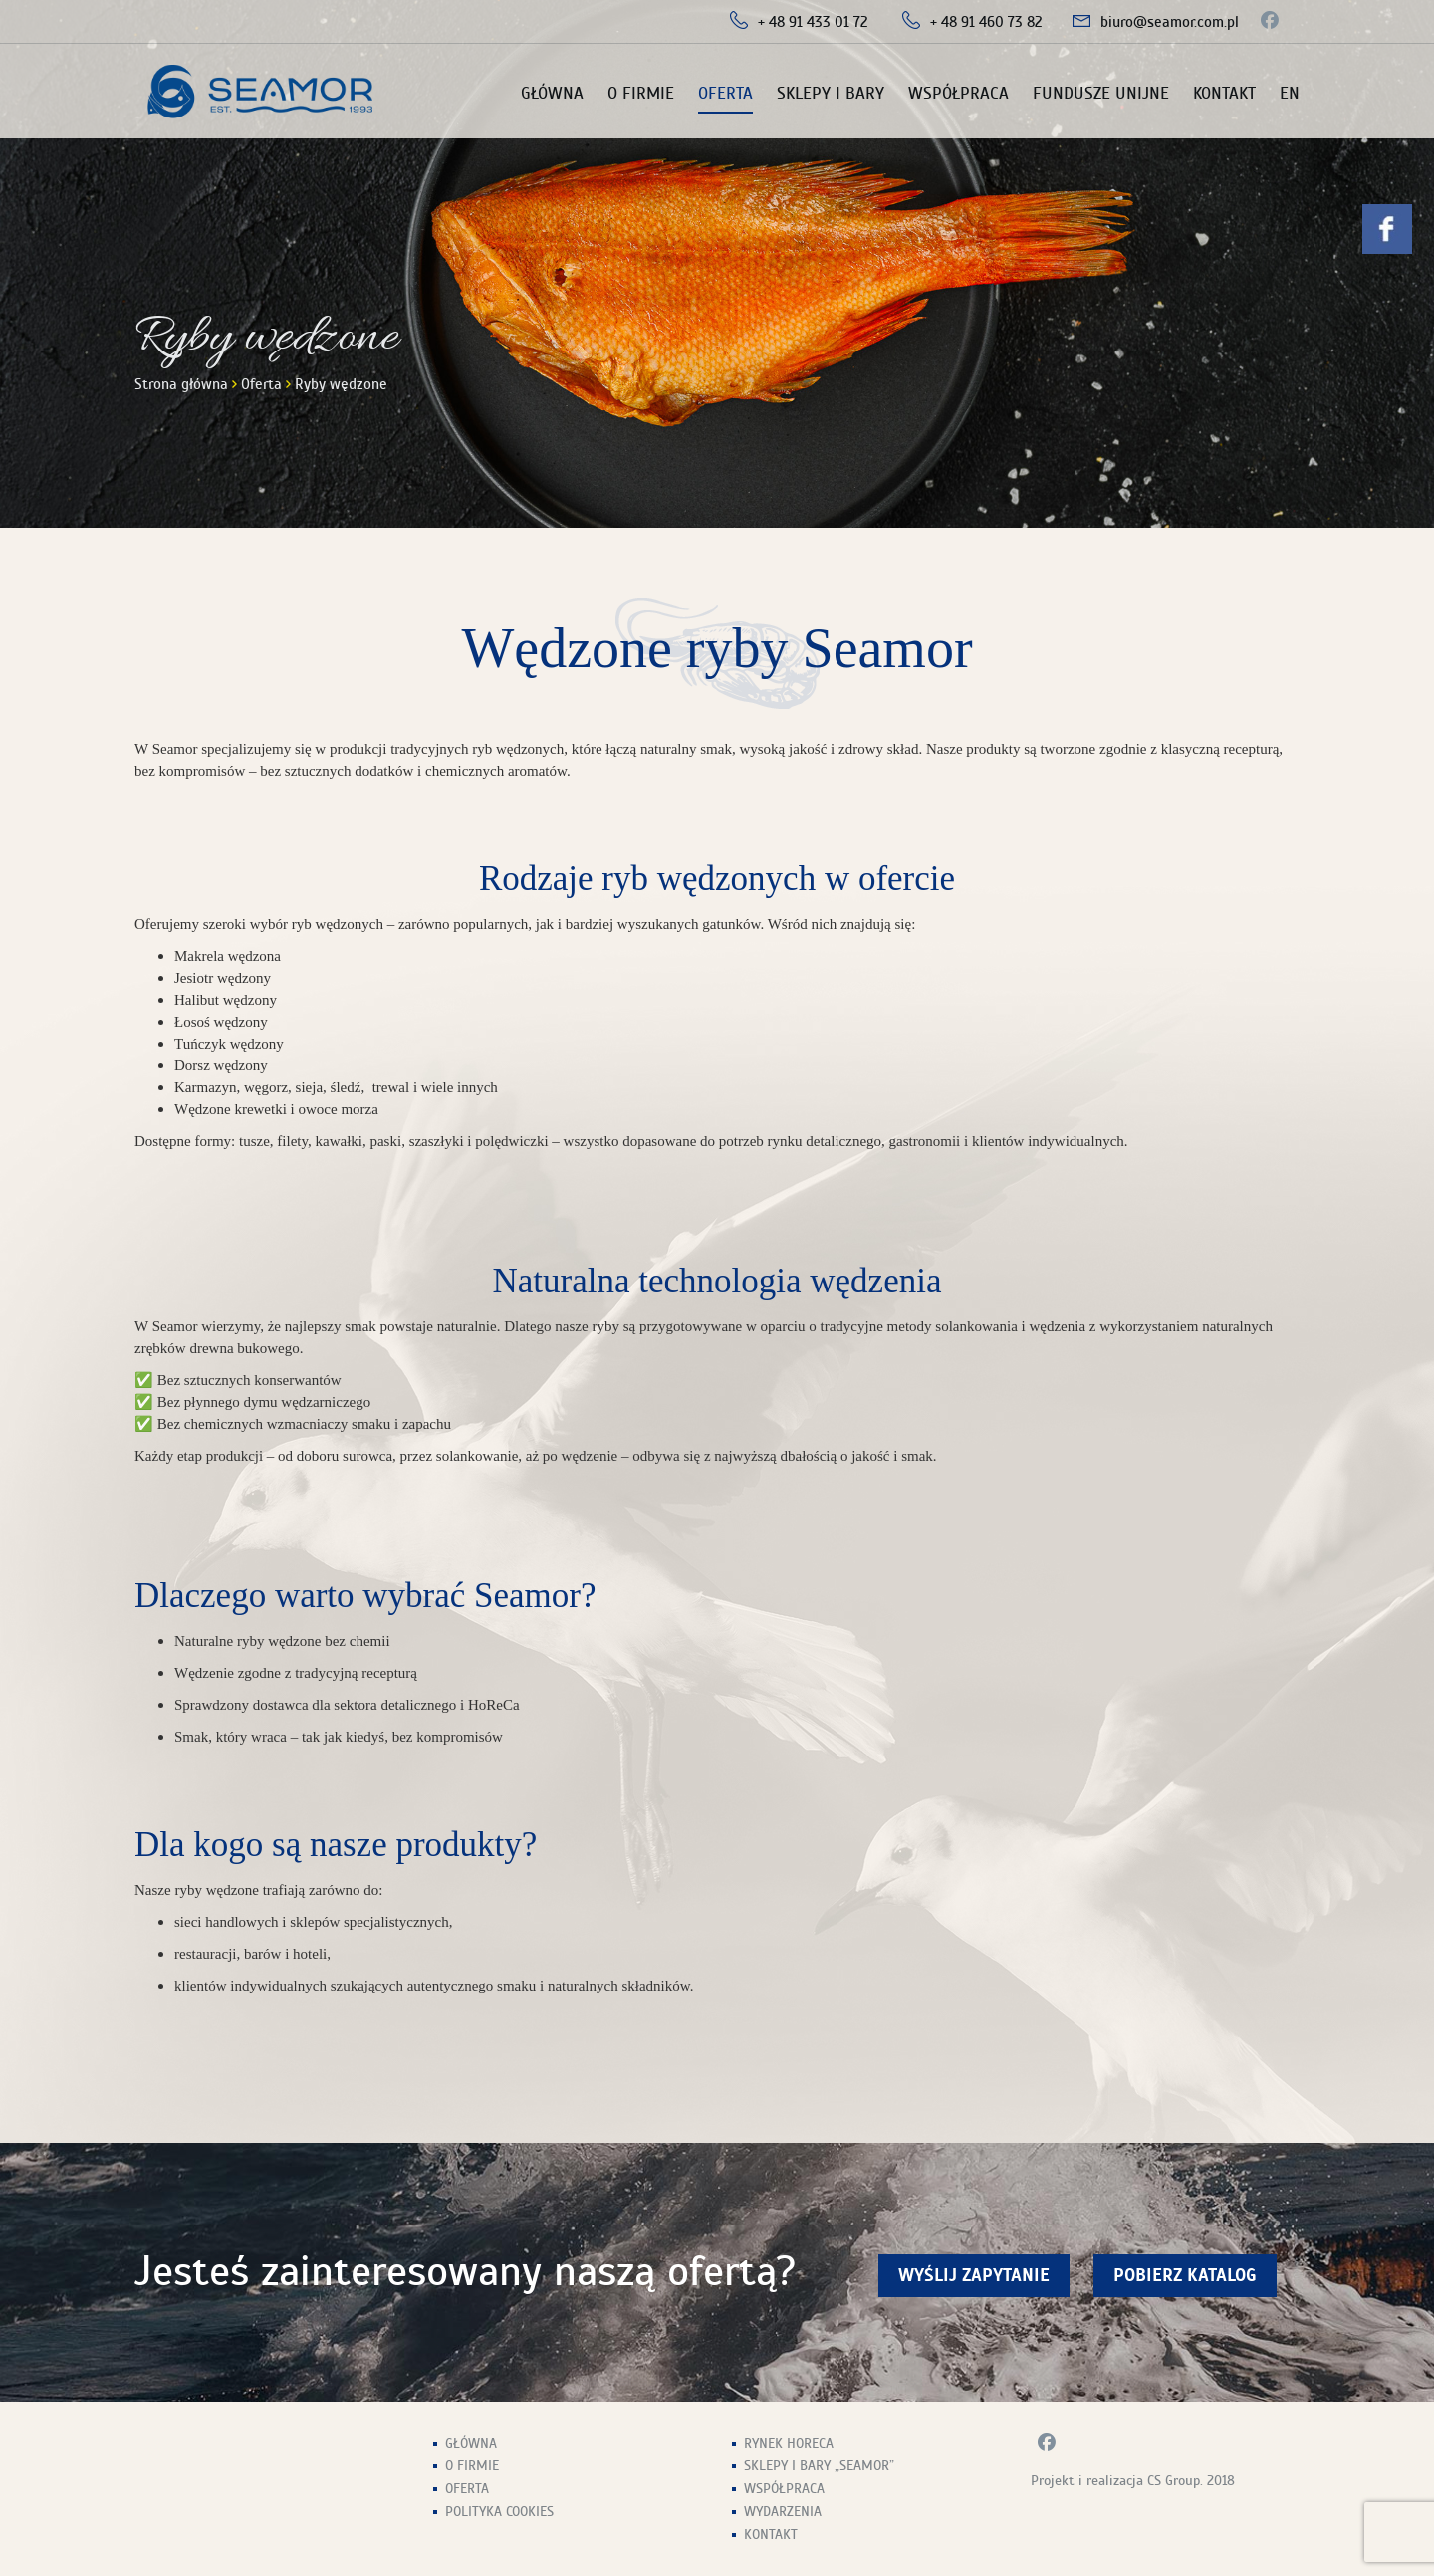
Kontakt (1224, 93)
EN (1290, 93)
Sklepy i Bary (830, 93)
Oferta (725, 93)
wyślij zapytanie (974, 2275)
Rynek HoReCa (789, 2443)
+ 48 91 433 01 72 (813, 22)
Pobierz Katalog (1185, 2275)
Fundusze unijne (1101, 93)
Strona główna (181, 384)
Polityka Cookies (499, 2511)
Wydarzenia (783, 2511)
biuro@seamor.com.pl (1169, 22)
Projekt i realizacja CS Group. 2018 (1133, 2480)
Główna (552, 93)
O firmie (640, 93)
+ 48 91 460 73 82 (986, 22)
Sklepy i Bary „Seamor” (819, 2466)
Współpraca (958, 93)
